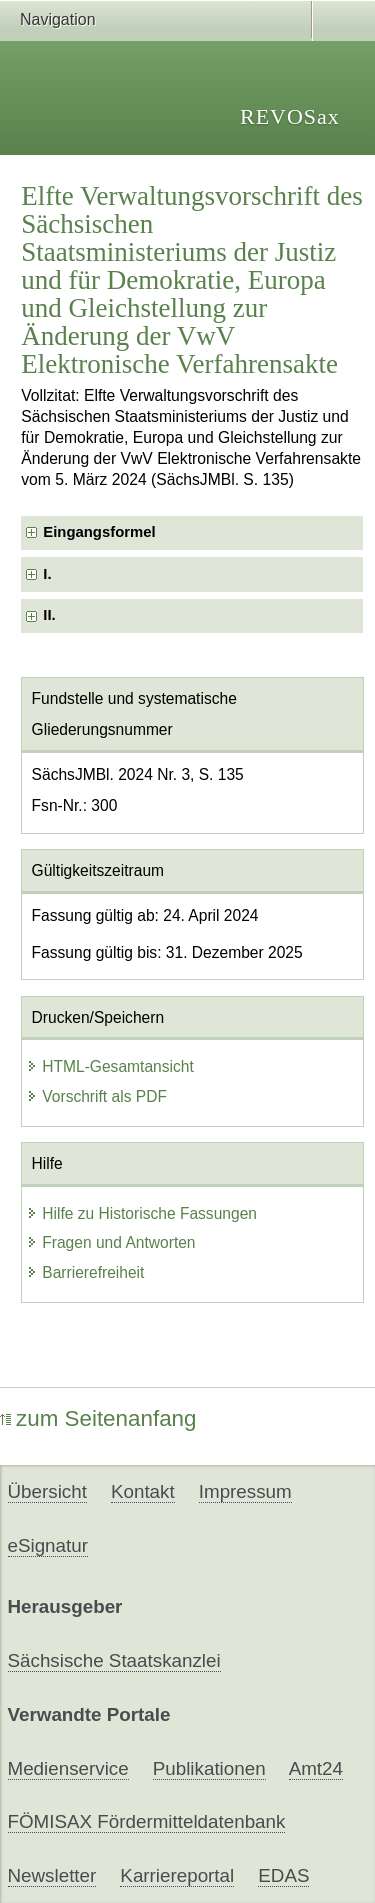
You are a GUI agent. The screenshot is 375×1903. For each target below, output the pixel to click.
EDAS (283, 1875)
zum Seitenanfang (98, 1418)
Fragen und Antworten (110, 1242)
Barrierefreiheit (85, 1272)
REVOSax (290, 116)
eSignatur (48, 1545)
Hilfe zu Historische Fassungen (141, 1213)
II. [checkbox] (49, 615)
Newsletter (52, 1875)
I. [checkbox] (47, 574)
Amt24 (316, 1768)
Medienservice (68, 1768)
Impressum (245, 1491)
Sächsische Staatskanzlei (114, 1660)
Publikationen (209, 1768)
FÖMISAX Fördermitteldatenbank (147, 1821)
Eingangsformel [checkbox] (99, 532)
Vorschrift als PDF (96, 1096)
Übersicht (47, 1491)
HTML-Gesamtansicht (110, 1066)
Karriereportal (177, 1875)
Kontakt (143, 1491)
